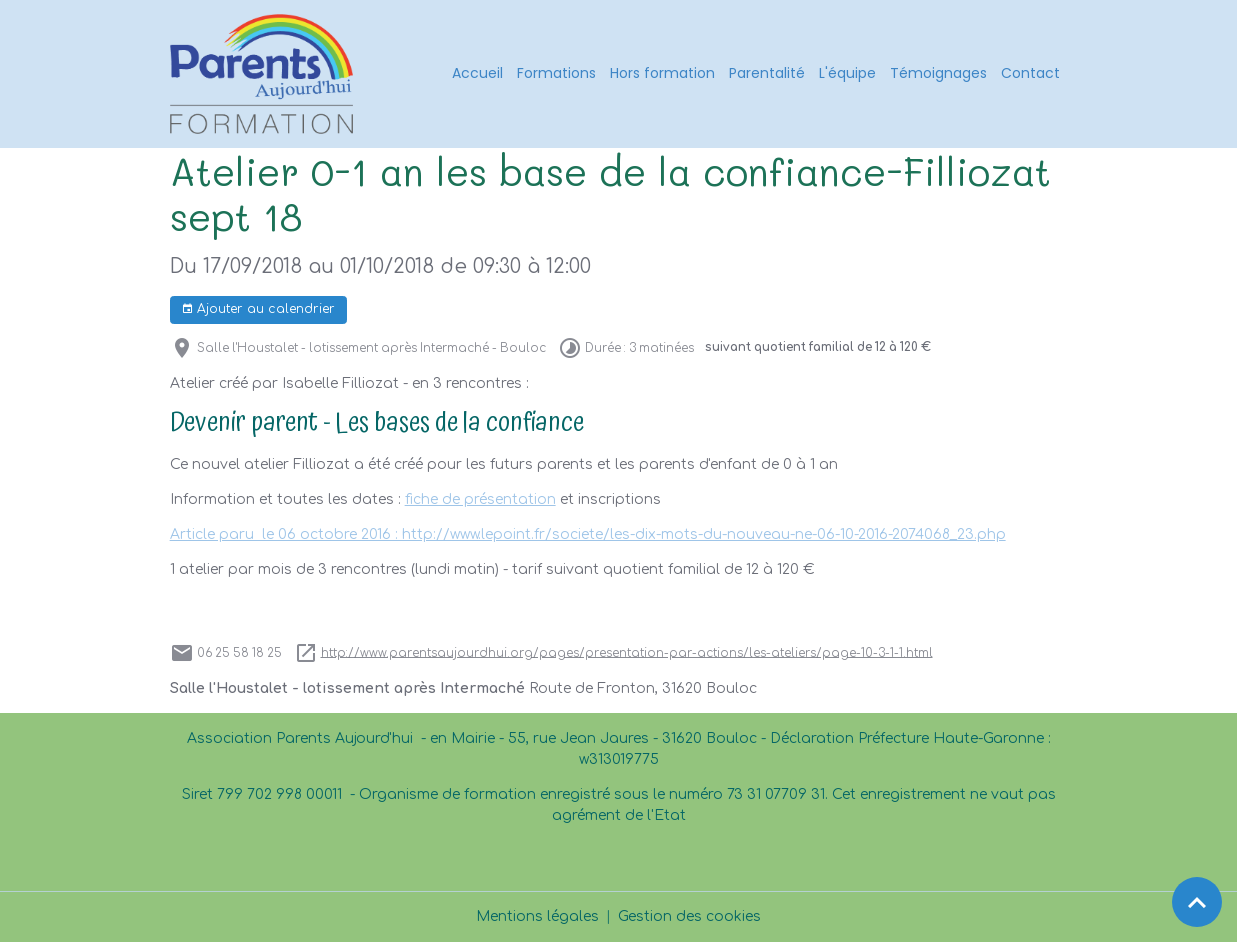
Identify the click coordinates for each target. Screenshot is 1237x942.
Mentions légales (537, 916)
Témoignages (938, 73)
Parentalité (767, 73)
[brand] (265, 74)
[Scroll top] (1197, 902)
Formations (556, 73)
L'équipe (847, 73)
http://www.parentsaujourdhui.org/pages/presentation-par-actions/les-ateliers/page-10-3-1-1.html (627, 652)
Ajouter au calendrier (258, 309)
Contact (1030, 73)
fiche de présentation (480, 499)
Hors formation (662, 73)
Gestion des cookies (689, 916)
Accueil (477, 73)
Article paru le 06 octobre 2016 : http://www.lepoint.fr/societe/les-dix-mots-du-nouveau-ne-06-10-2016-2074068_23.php (588, 534)
